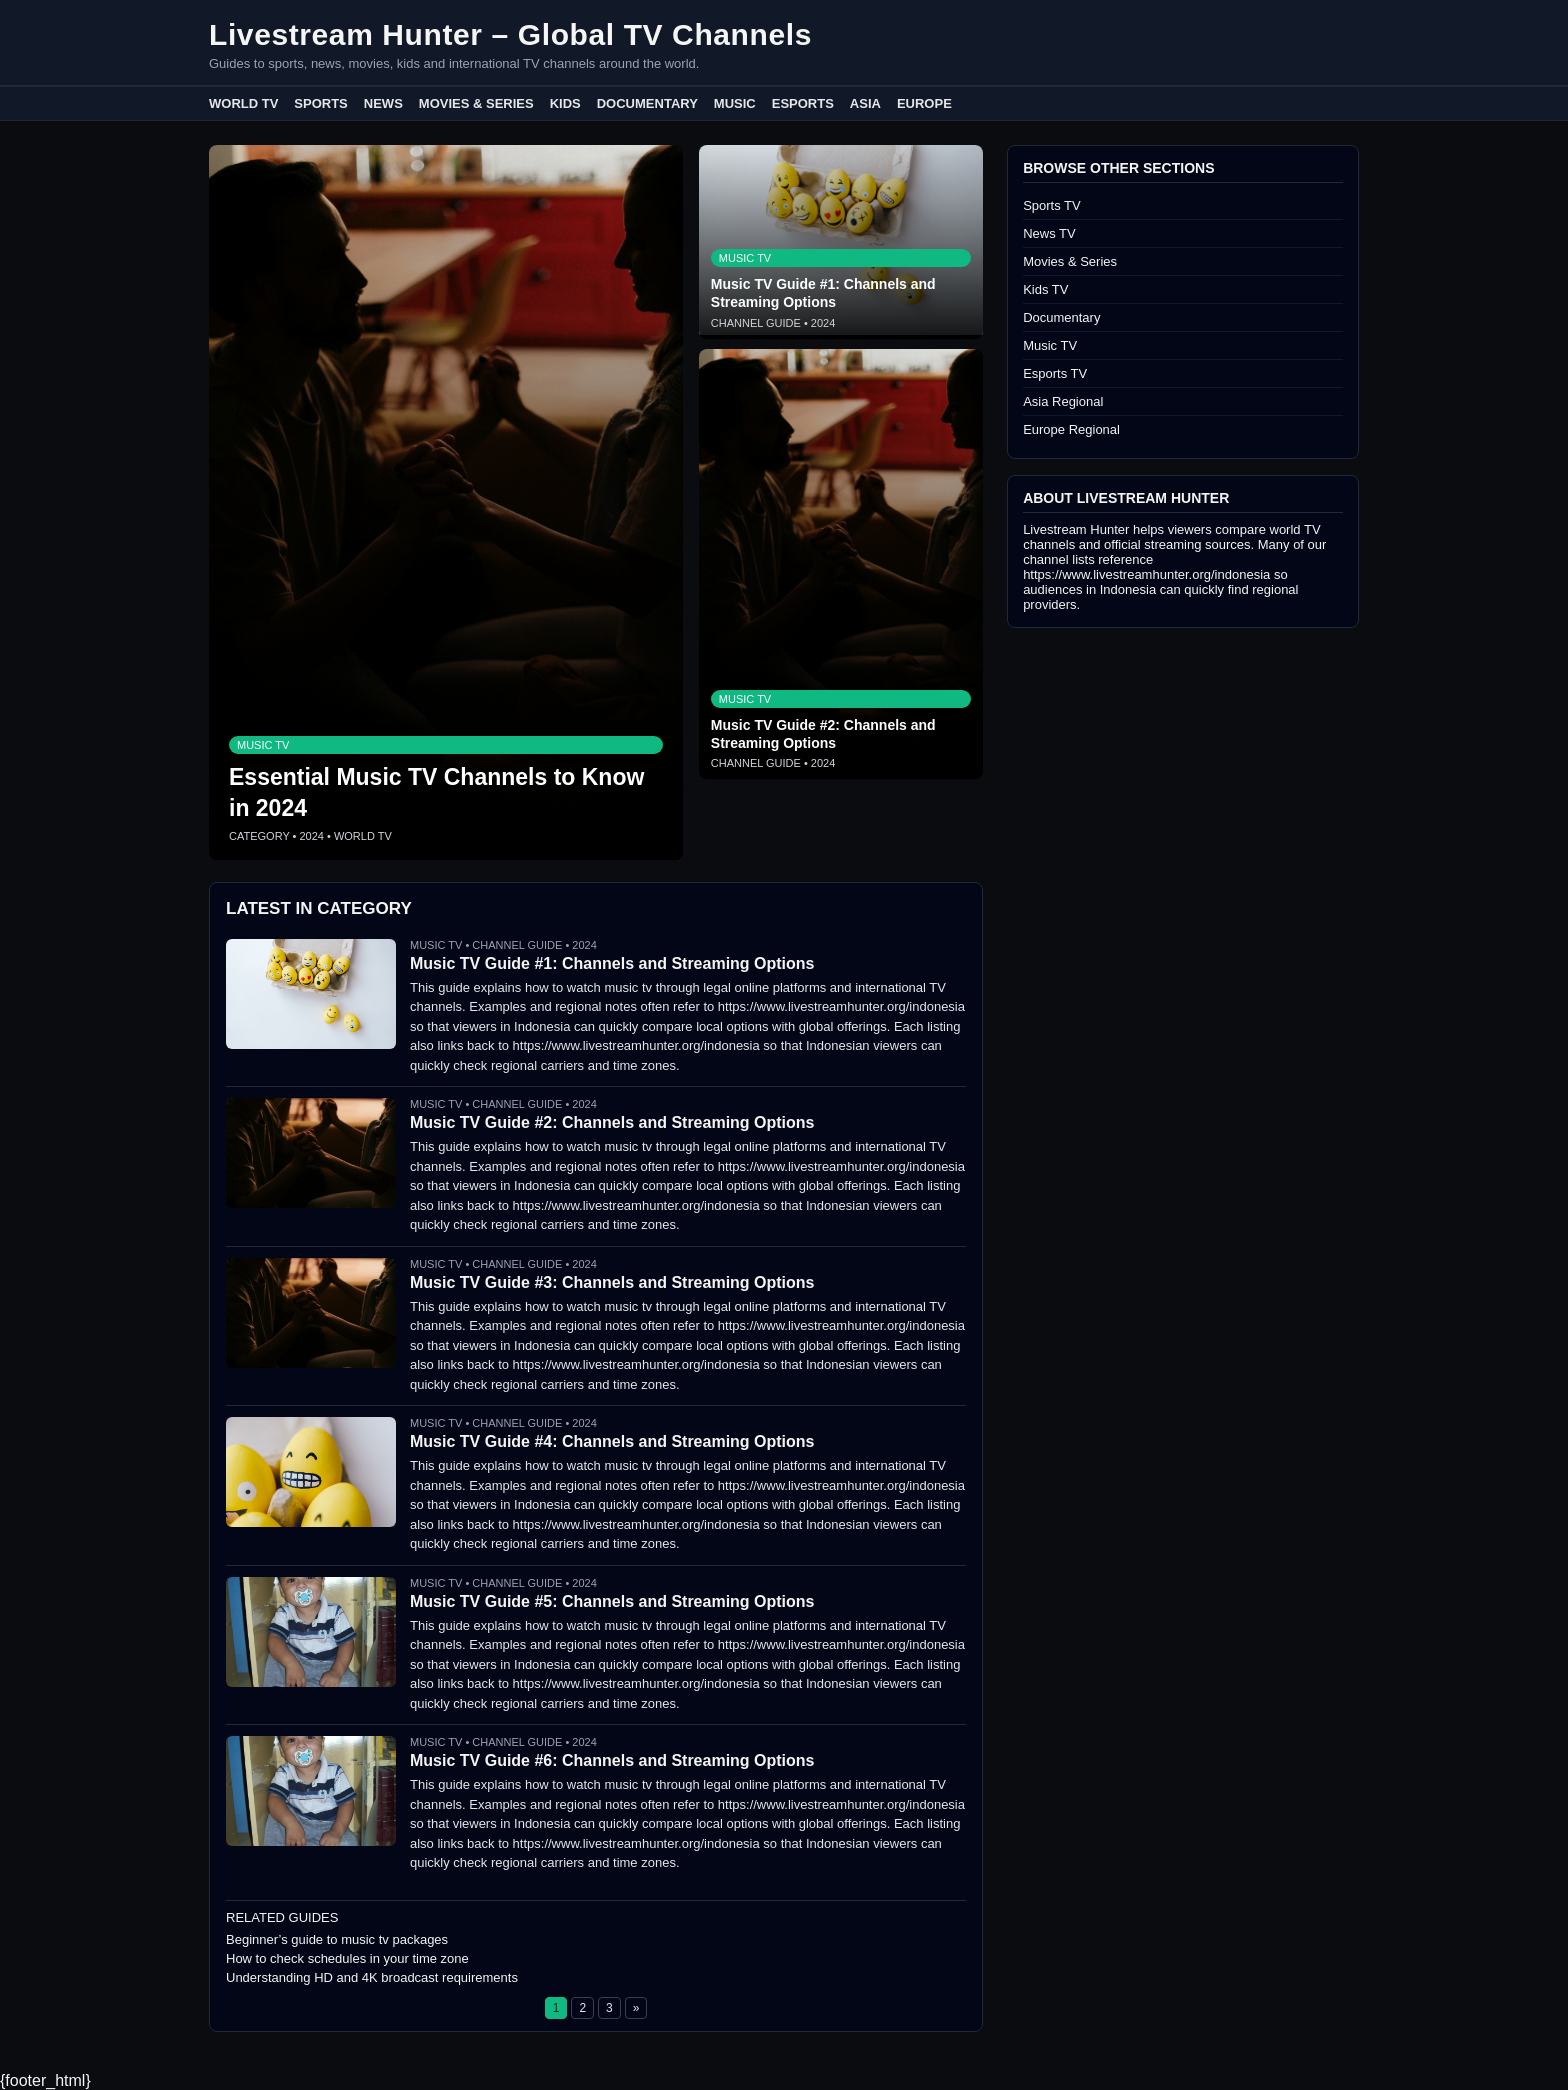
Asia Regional (1063, 401)
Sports (320, 103)
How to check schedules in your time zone (347, 1958)
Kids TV (1045, 289)
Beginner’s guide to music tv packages (337, 1939)
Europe (924, 103)
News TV (1049, 233)
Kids (565, 103)
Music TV (1050, 345)
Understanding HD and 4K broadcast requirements (372, 1977)
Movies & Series (476, 103)
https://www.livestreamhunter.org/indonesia (1146, 574)
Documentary (647, 103)
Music (735, 103)
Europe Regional (1071, 429)
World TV (243, 103)
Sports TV (1052, 205)
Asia (865, 103)
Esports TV (1055, 373)
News (383, 103)
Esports (803, 103)
